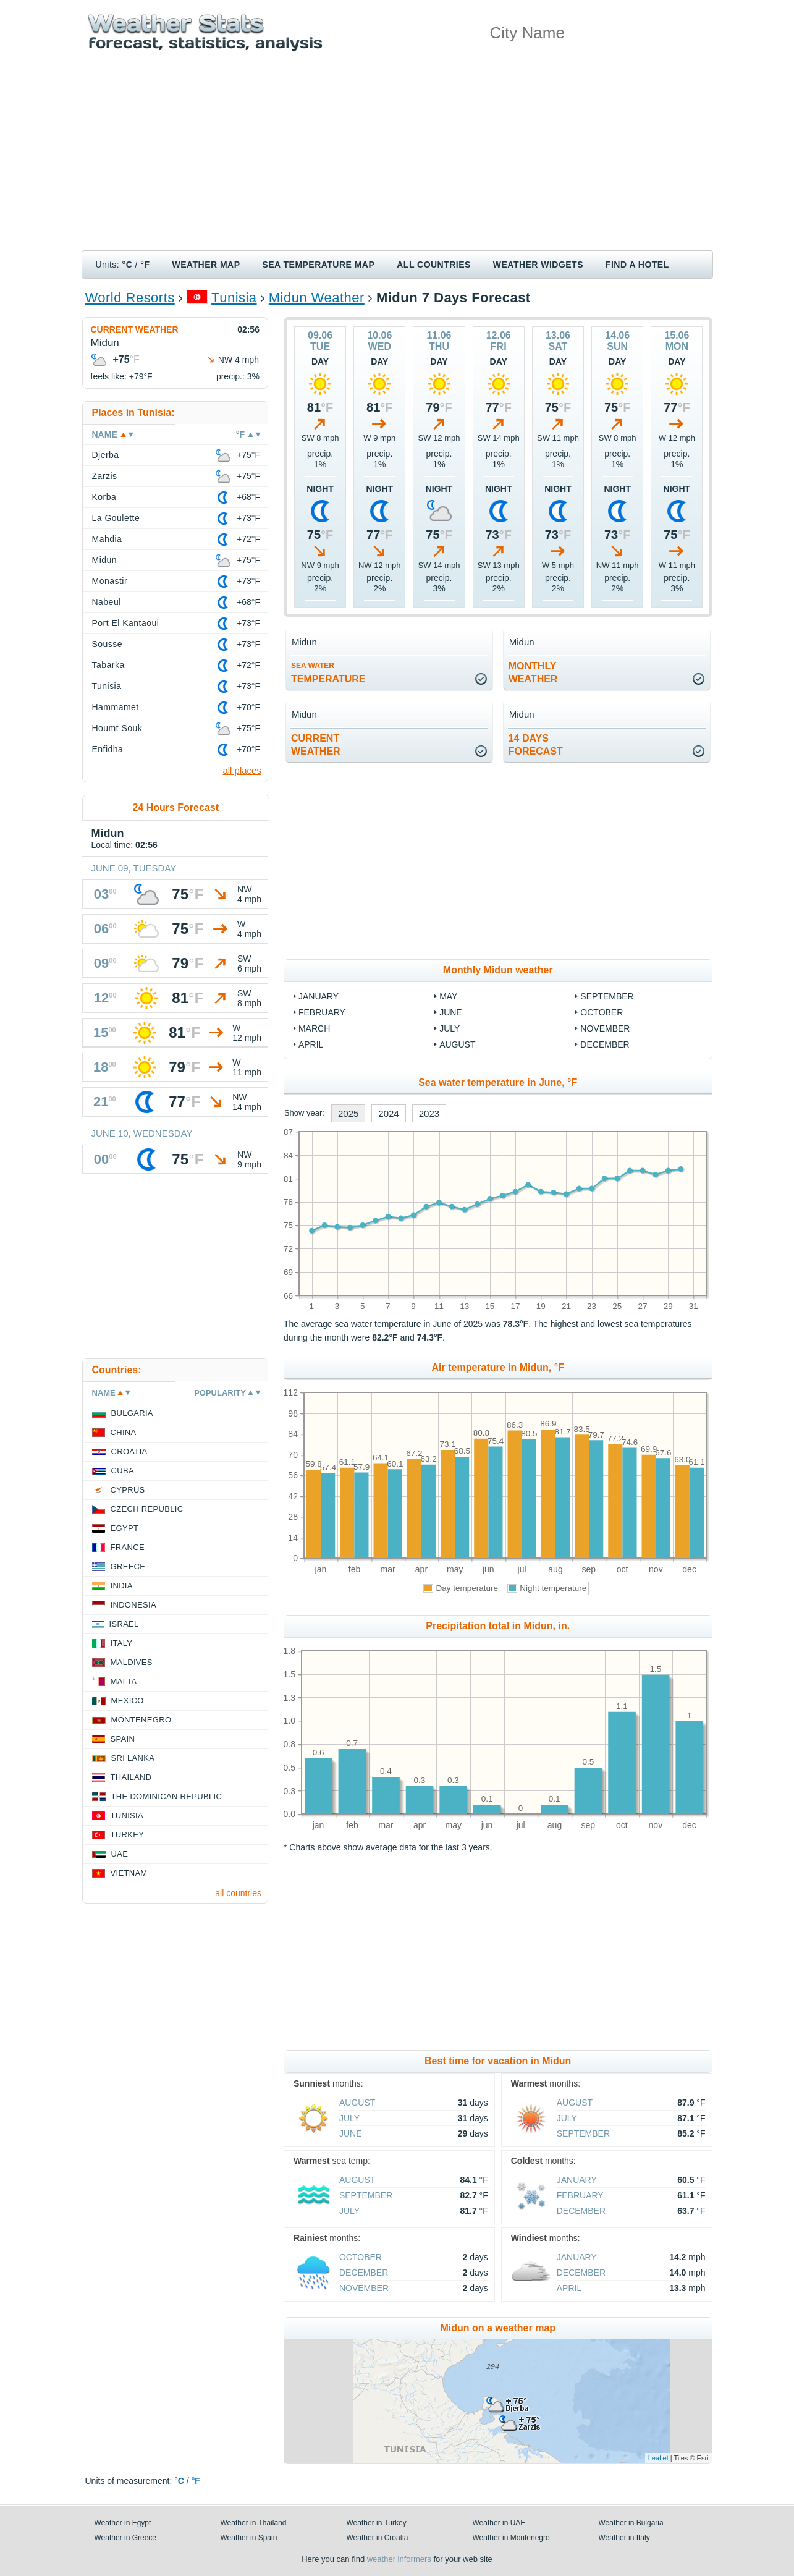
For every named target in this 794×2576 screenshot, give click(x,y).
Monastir (110, 581)
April (310, 1044)
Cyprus (128, 1489)
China (124, 1432)
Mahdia (107, 539)
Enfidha (108, 749)
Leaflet (658, 2458)
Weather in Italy (624, 2537)
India (122, 1585)
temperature (328, 672)
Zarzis (104, 476)
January (318, 996)
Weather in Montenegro (511, 2537)
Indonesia (133, 1604)
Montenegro (141, 1719)
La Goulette (116, 518)
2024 (388, 1113)
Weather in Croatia (377, 2537)
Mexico (127, 1700)
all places (241, 770)
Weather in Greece (126, 2537)
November (605, 1028)
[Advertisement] (397, 157)
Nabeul (106, 602)
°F (145, 264)
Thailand (131, 1777)
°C (127, 264)
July (449, 1028)
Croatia (129, 1451)
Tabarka (108, 665)
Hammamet (115, 707)
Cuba (122, 1470)
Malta (124, 1681)
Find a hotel (637, 264)
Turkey (128, 1834)
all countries (238, 1893)
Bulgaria (132, 1413)
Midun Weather (317, 297)
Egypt (125, 1528)
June (450, 1012)
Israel (124, 1624)
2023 (429, 1113)
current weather (315, 744)
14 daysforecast (536, 744)
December (604, 1044)
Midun (104, 560)
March (314, 1028)
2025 (348, 1113)
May (448, 996)
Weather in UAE (499, 2523)
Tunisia (233, 297)
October (601, 1012)
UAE (120, 1853)
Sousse (107, 644)
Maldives (132, 1662)
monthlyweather (533, 672)
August (457, 1044)
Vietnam (129, 1873)
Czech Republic (147, 1509)
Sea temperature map (318, 264)
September (606, 996)
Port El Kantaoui (125, 623)
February (321, 1012)
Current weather (135, 329)
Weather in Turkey (377, 2523)
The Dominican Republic (166, 1796)
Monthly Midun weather (498, 970)
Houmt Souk (117, 728)
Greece (128, 1566)
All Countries (434, 264)
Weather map (206, 264)
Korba (104, 497)
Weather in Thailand (254, 2523)
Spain (123, 1738)
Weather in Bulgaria (631, 2523)
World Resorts (130, 297)
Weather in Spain (249, 2537)
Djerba (105, 455)
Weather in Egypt (123, 2523)
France (128, 1547)
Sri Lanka (133, 1758)
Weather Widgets (538, 264)
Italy (122, 1643)
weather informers (399, 2559)
